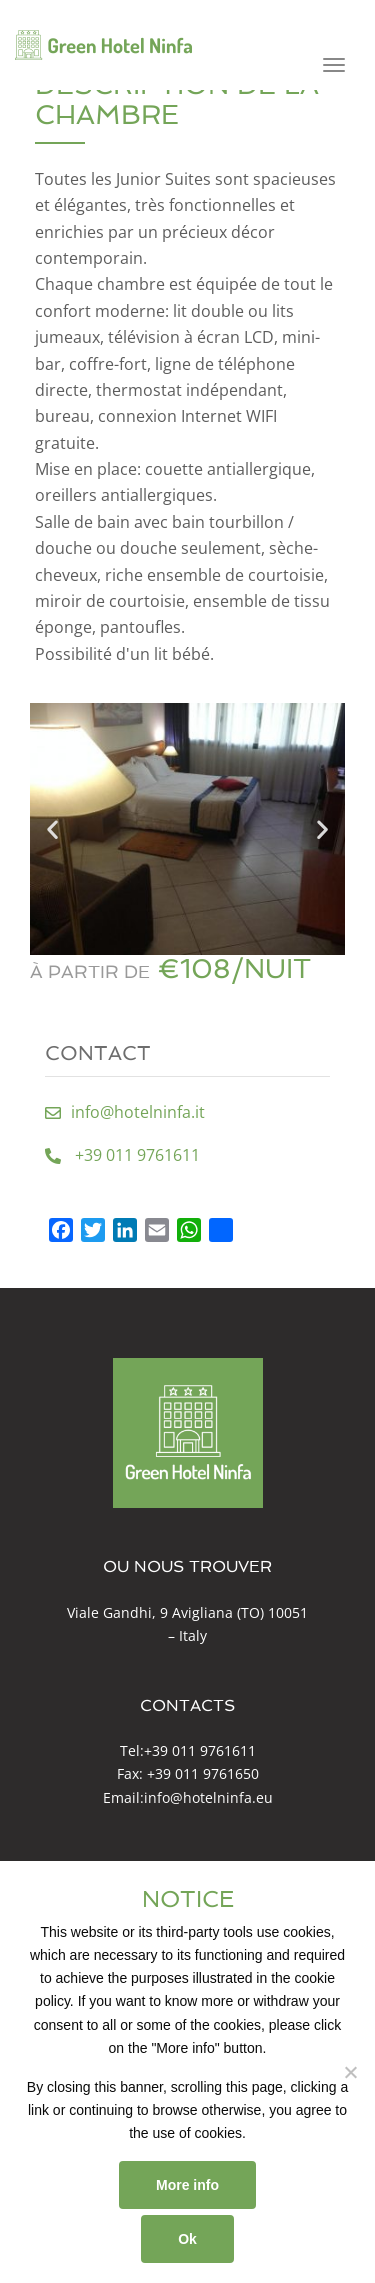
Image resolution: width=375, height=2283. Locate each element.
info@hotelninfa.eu (208, 1797)
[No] (350, 2072)
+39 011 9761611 (200, 1750)
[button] (52, 829)
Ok (187, 2239)
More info (187, 2185)
